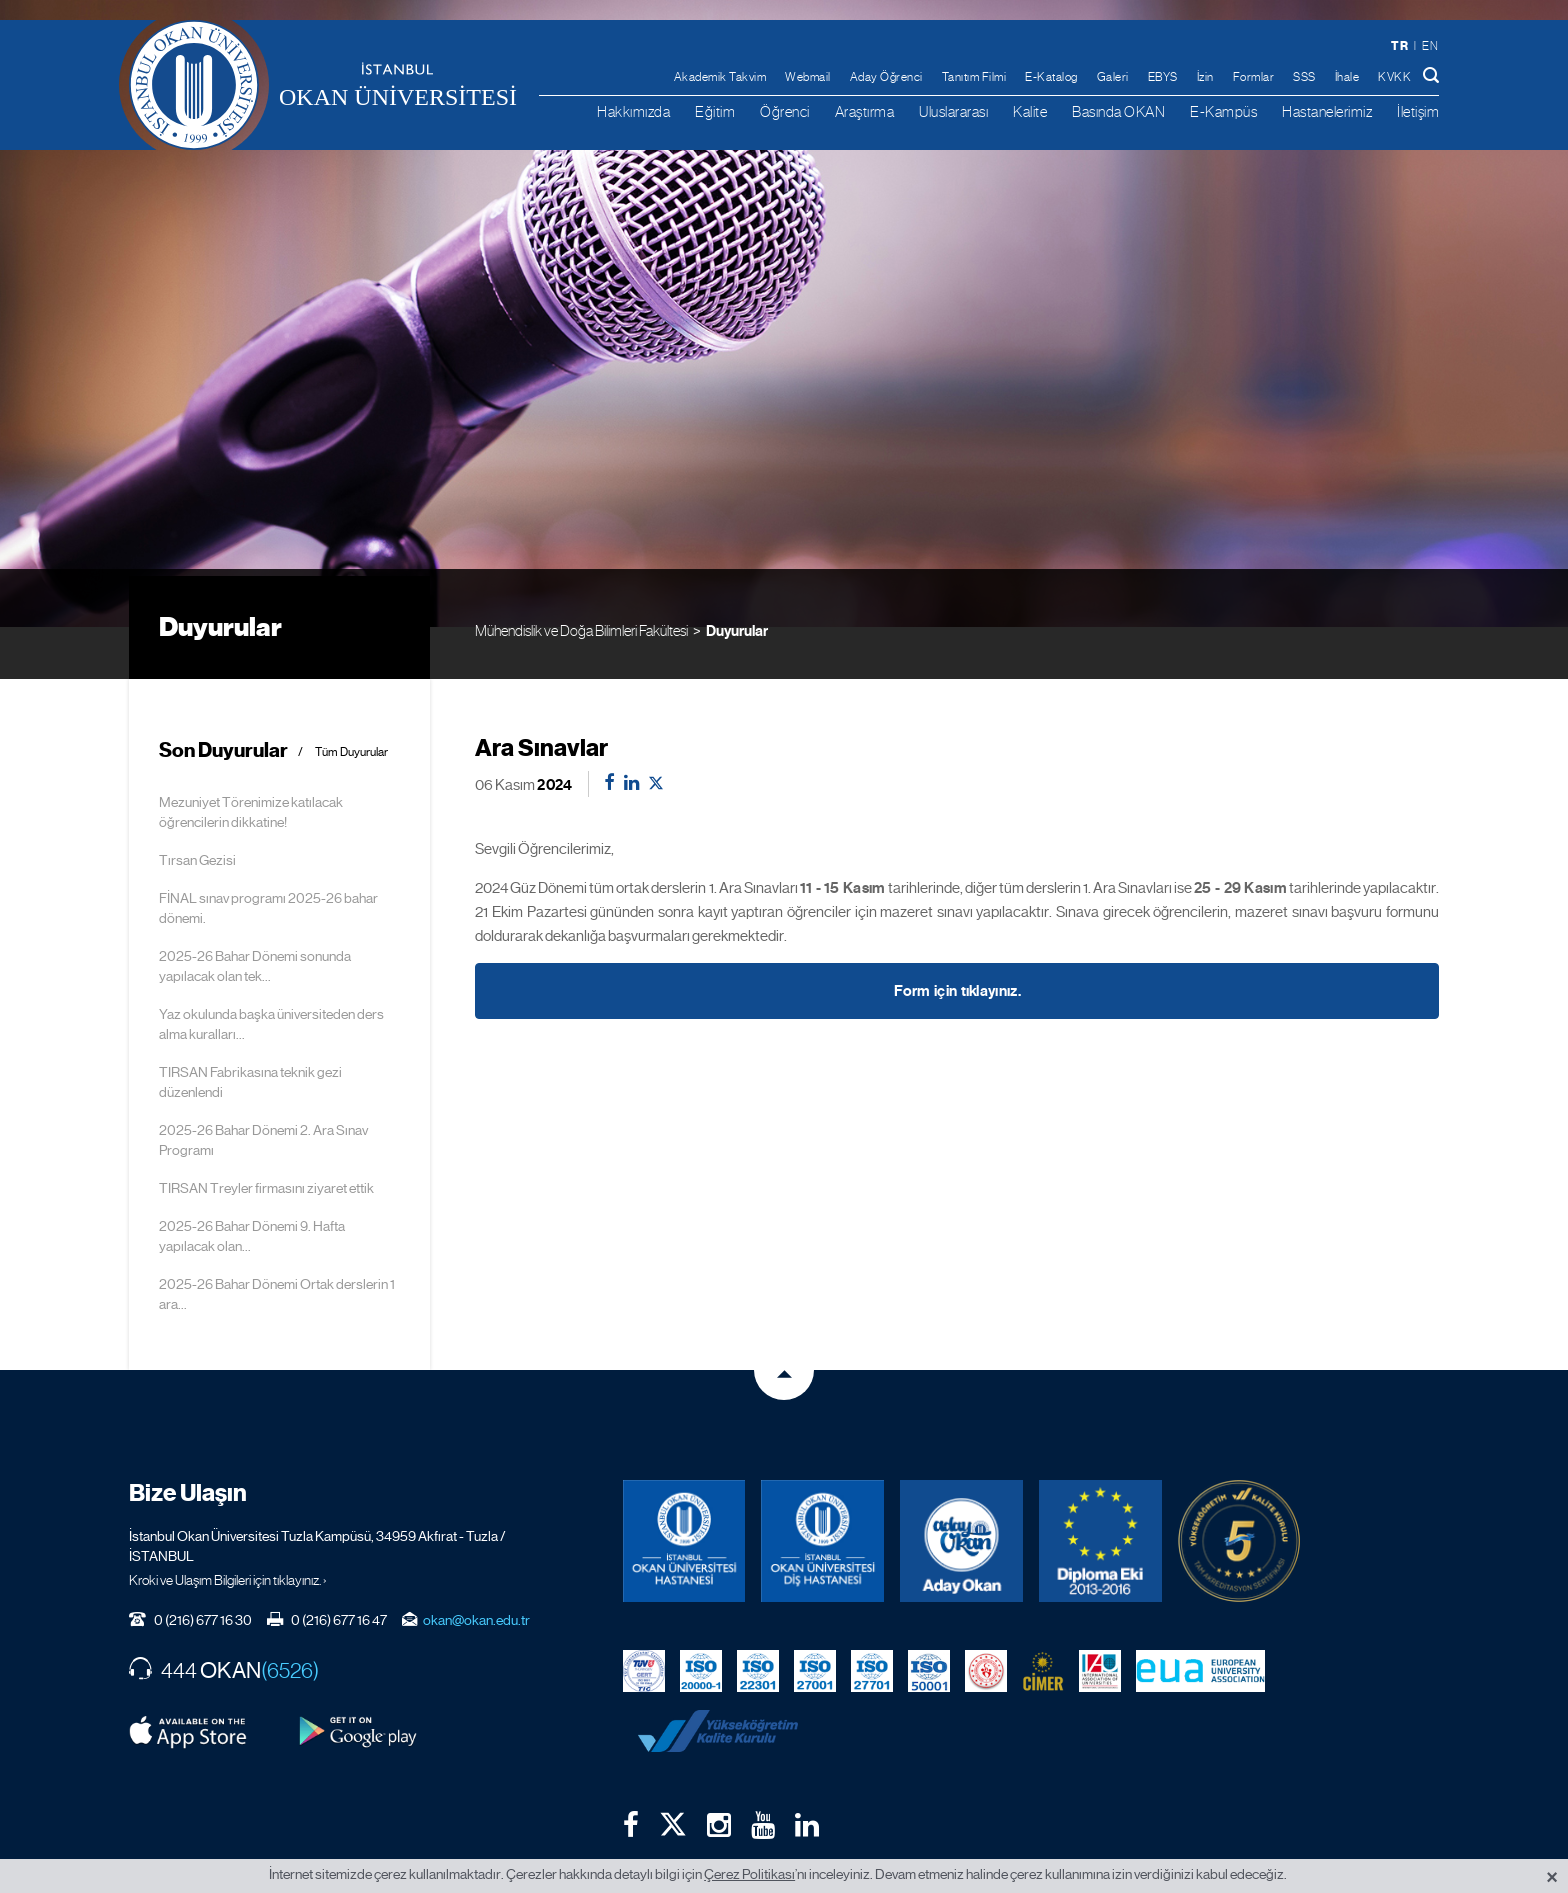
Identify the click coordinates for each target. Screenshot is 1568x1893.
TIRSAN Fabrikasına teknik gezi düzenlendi (250, 1030)
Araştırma (865, 111)
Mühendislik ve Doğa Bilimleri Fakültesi (581, 575)
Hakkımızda (633, 111)
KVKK (1394, 77)
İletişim (1418, 111)
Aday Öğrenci (886, 77)
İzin (1205, 77)
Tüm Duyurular (351, 700)
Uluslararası (953, 111)
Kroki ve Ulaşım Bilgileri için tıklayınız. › (228, 1528)
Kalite (1030, 111)
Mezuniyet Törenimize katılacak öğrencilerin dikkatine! (251, 760)
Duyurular (737, 576)
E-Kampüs (1223, 111)
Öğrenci (785, 111)
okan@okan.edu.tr (476, 1568)
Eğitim (715, 111)
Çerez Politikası (749, 1874)
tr (1399, 45)
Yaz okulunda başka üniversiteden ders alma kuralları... (271, 972)
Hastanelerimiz (1327, 111)
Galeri (1113, 77)
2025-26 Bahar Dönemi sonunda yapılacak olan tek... (255, 914)
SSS (1304, 77)
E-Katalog (1051, 77)
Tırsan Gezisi (197, 808)
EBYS (1163, 77)
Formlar (1254, 77)
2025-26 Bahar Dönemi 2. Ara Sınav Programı (263, 1088)
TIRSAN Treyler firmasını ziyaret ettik (266, 1136)
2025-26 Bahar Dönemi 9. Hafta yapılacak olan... (252, 1184)
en (1430, 46)
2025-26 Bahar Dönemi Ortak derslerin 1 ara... (277, 1242)
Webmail (808, 77)
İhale (1347, 77)
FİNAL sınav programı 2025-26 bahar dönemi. (268, 856)
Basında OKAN (1118, 111)
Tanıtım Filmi (974, 77)
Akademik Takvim (720, 77)
